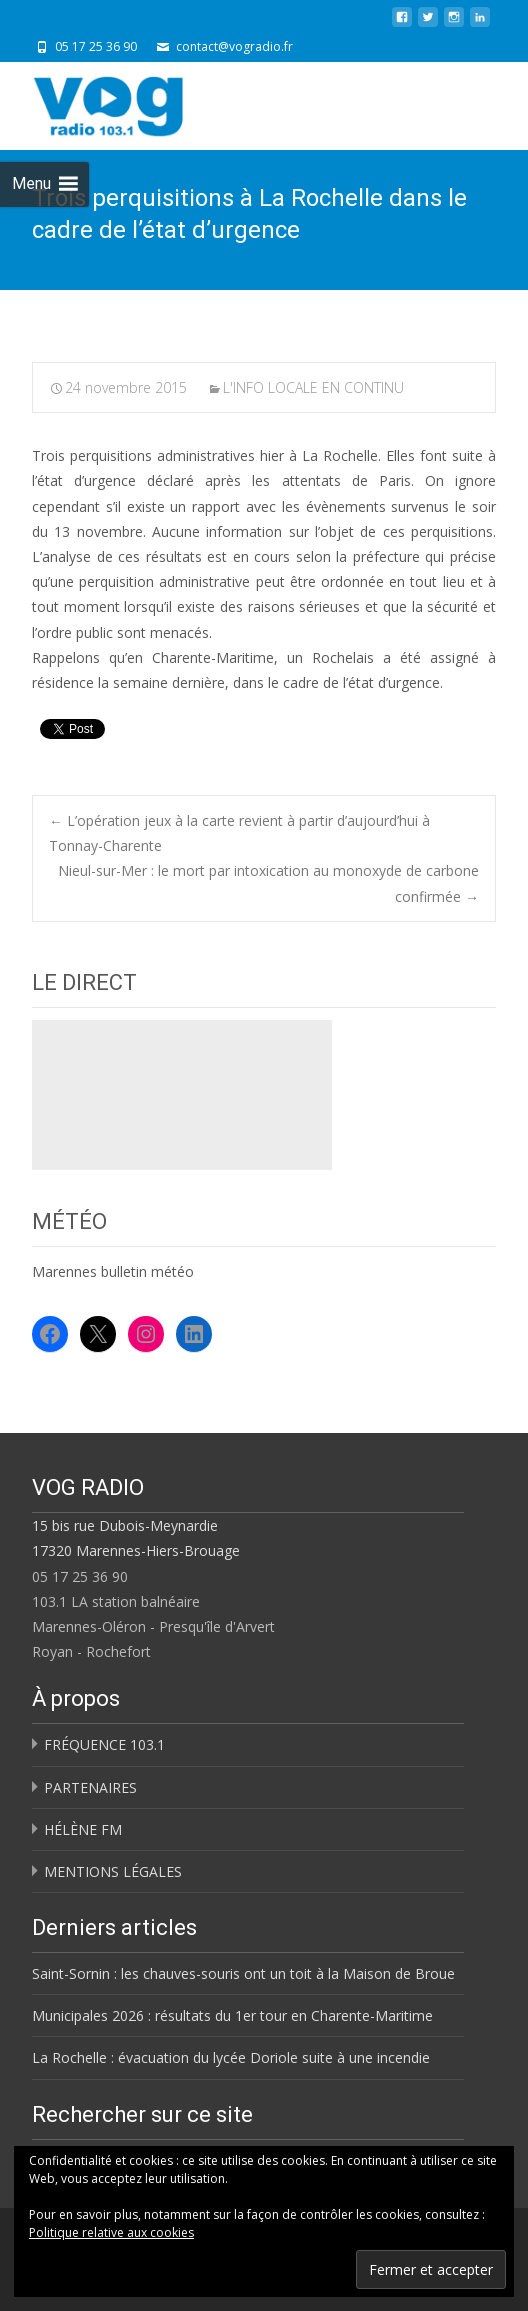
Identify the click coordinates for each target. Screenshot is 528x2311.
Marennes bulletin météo (113, 1271)
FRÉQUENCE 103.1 (104, 1744)
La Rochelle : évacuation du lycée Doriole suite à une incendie (231, 2057)
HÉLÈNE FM (83, 1829)
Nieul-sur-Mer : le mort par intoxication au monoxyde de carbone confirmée (268, 883)
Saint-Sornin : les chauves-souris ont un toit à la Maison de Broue (243, 1973)
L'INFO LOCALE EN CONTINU (313, 387)
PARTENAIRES (90, 1787)
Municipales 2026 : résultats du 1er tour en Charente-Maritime (232, 2015)
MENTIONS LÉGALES (113, 1871)
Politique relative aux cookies (111, 2232)
